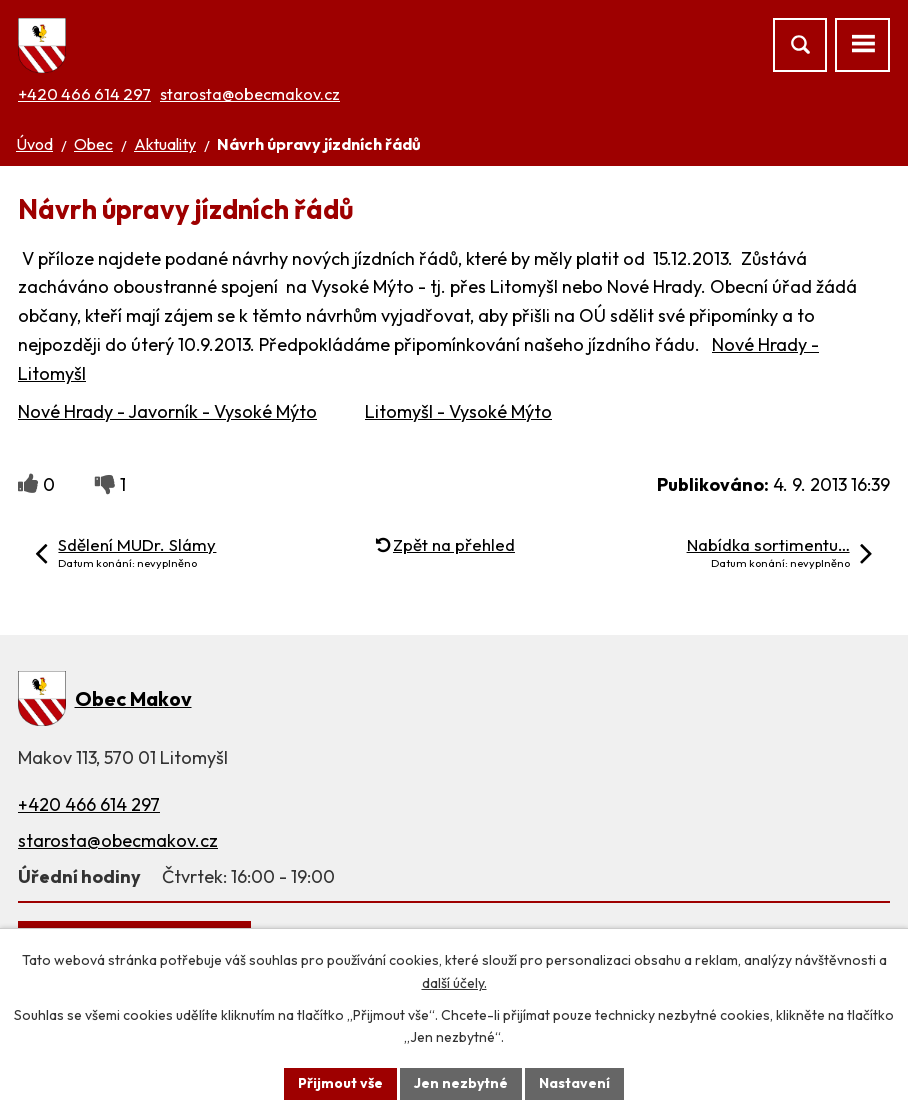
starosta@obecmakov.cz (250, 94)
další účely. (454, 983)
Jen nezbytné (461, 1083)
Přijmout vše (340, 1083)
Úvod (34, 144)
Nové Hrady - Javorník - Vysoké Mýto (167, 411)
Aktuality (165, 144)
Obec (93, 144)
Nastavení (574, 1083)
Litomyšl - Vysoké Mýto (458, 411)
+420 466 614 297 (84, 94)
